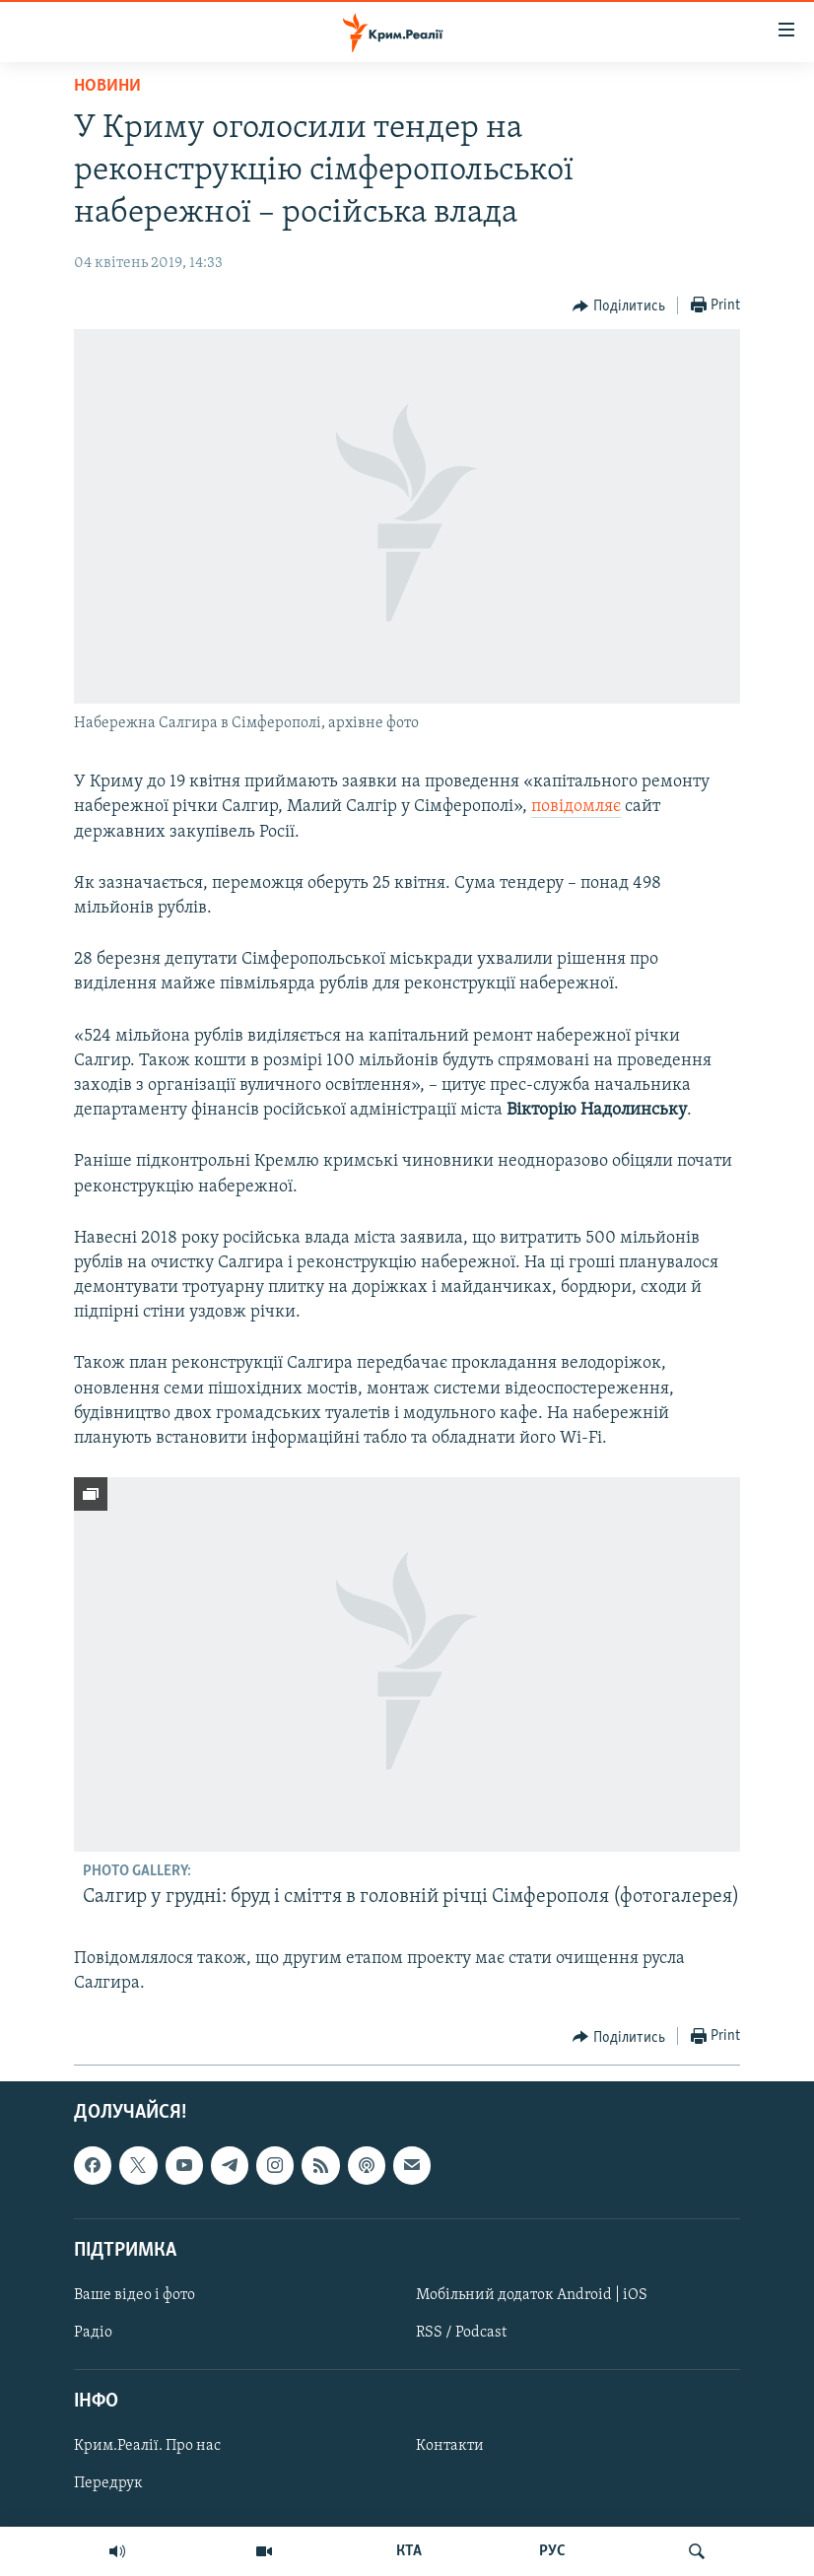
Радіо (93, 2332)
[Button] (619, 306)
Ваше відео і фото (134, 2295)
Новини (107, 86)
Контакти (450, 2447)
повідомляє (576, 806)
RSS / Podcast (461, 2332)
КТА (409, 2551)
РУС (552, 2551)
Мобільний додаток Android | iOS (531, 2295)
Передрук (108, 2484)
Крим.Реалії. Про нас (147, 2447)
